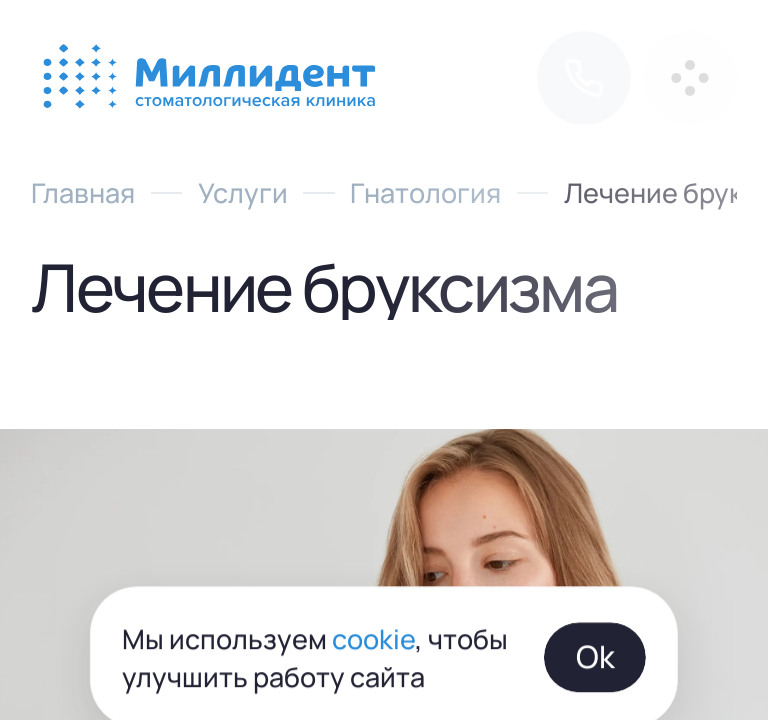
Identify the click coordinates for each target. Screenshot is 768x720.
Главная (83, 192)
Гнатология (425, 192)
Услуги (243, 192)
